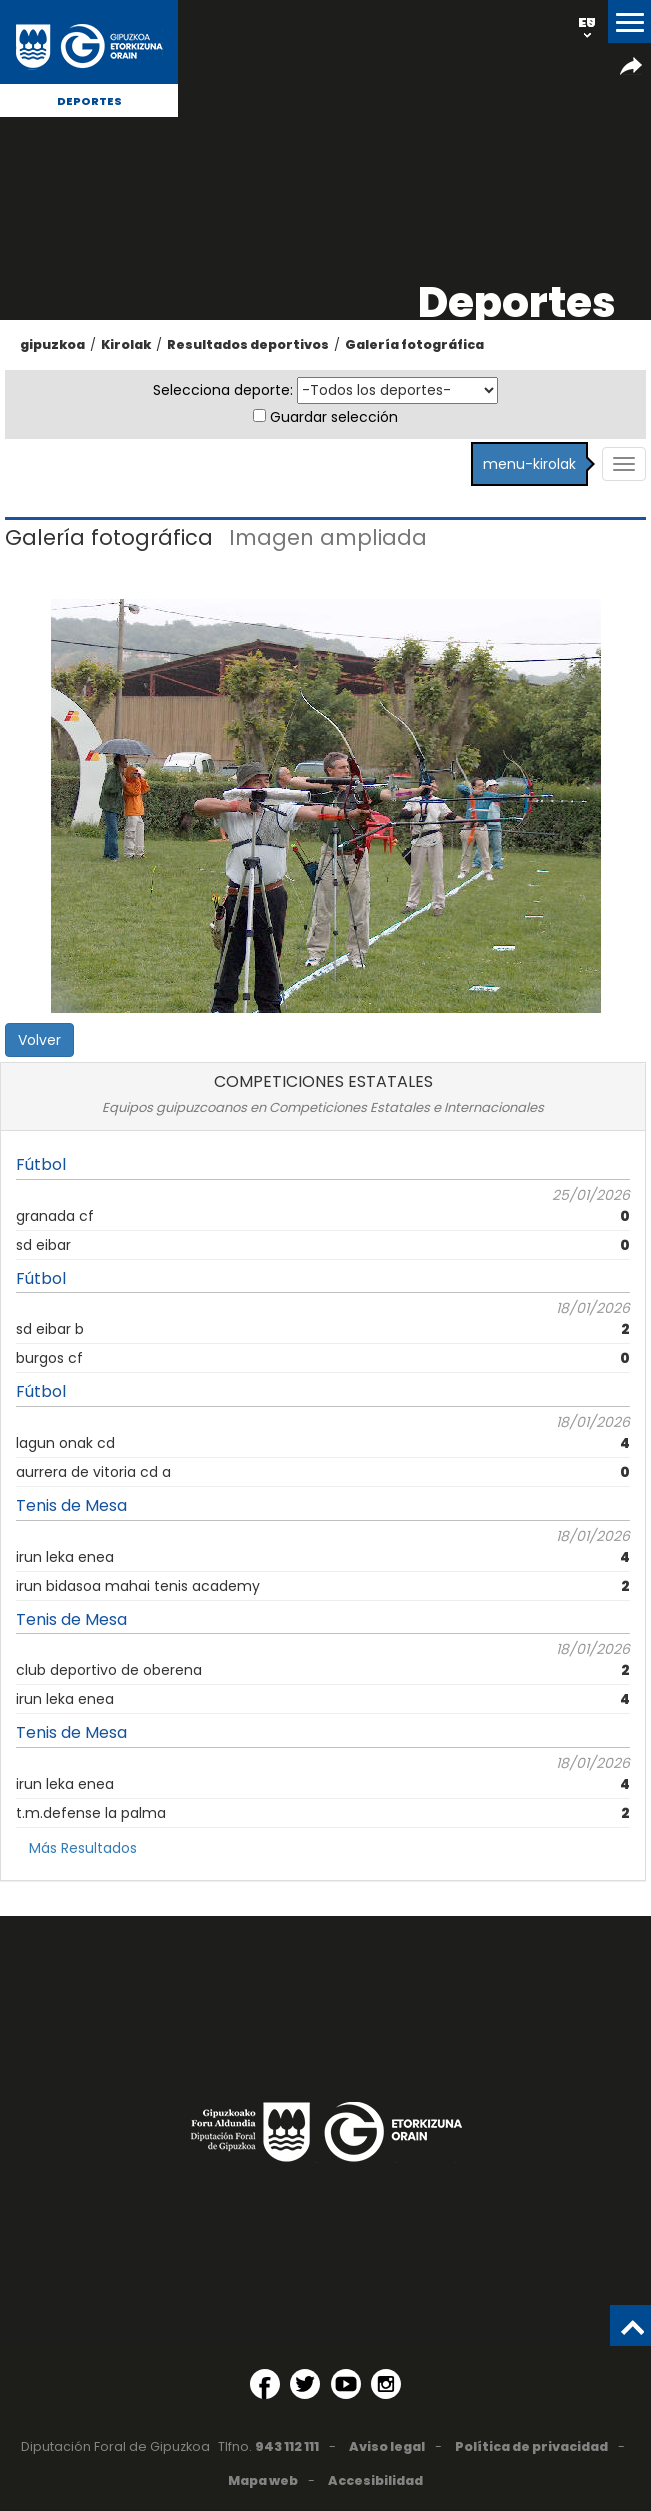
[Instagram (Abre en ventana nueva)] (386, 2384)
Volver (39, 1040)
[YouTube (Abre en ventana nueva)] (346, 2384)
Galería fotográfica (414, 344)
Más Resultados (83, 1848)
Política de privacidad (531, 2446)
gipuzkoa (52, 344)
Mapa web (263, 2480)
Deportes (89, 101)
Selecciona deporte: (223, 390)
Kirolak (126, 344)
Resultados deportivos (248, 344)
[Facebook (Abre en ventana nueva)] (265, 2384)
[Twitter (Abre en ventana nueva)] (305, 2384)
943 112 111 (287, 2446)
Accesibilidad (375, 2480)
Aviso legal (387, 2446)
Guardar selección (334, 417)
